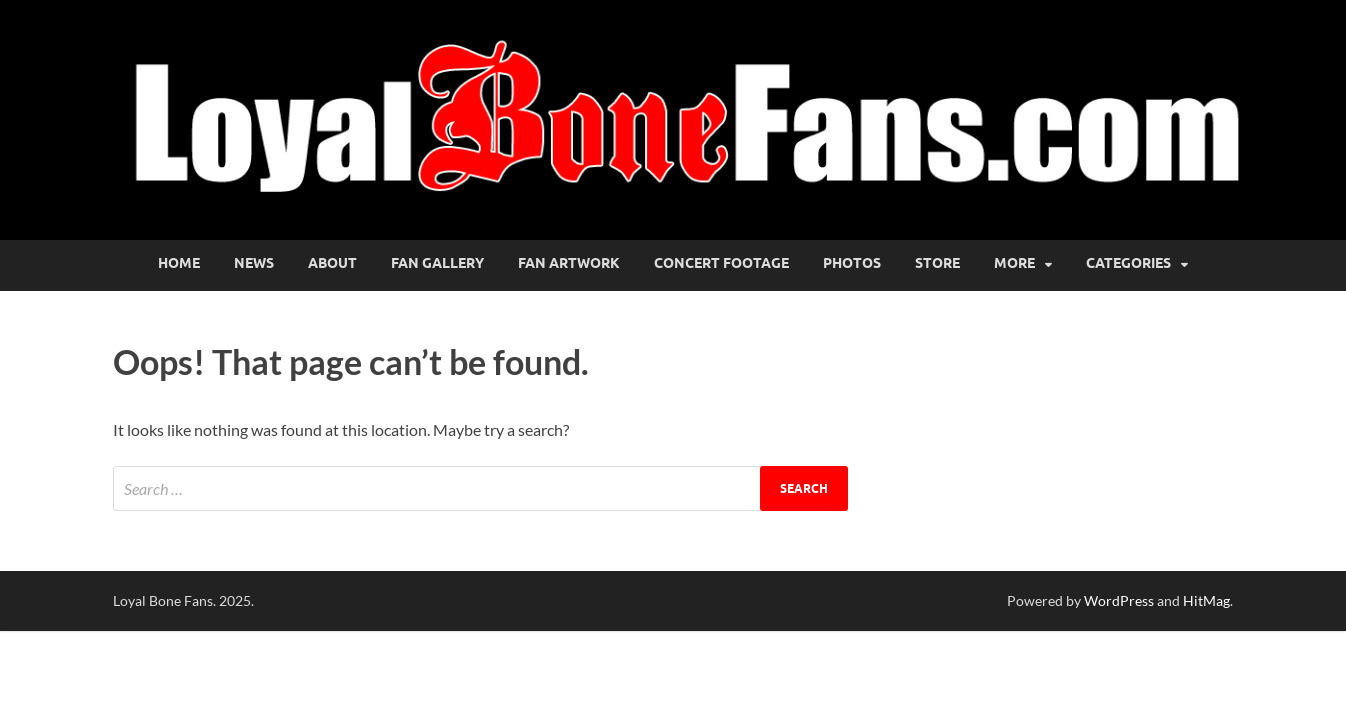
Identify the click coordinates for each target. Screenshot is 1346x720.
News (254, 263)
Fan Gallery (437, 263)
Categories (1128, 263)
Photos (852, 263)
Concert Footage (721, 263)
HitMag (1206, 600)
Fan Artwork (569, 263)
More (1014, 263)
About (332, 263)
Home (179, 263)
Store (937, 263)
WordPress (1119, 600)
